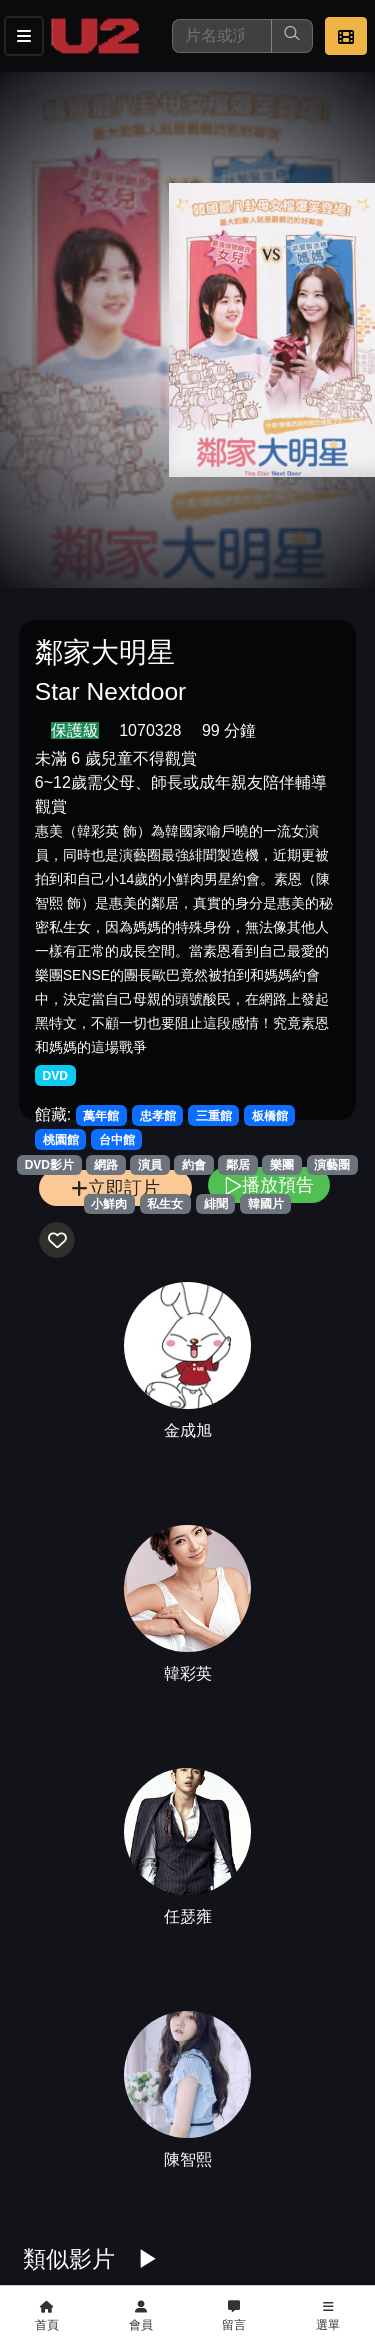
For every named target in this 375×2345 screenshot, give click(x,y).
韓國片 (266, 1204)
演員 (150, 1165)
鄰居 (238, 1165)
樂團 (282, 1165)
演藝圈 (332, 1165)
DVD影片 (49, 1165)
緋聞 (216, 1204)
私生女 (165, 1204)
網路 (106, 1165)
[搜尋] (222, 36)
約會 (194, 1165)
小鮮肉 (109, 1204)
